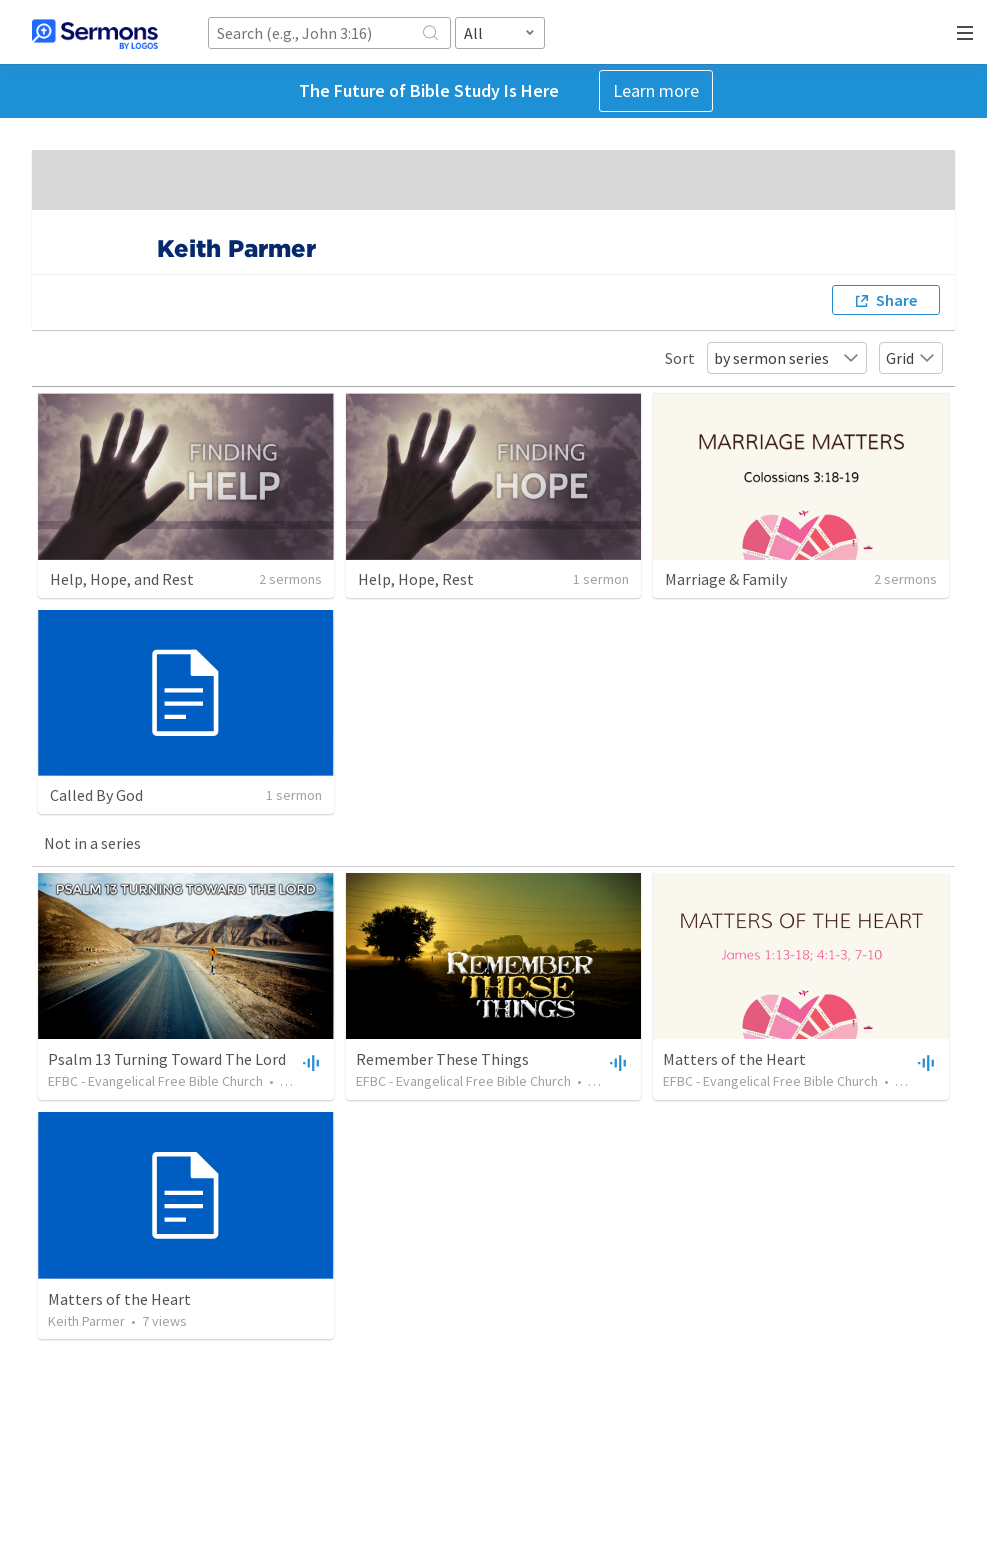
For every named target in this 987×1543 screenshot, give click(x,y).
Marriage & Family (726, 579)
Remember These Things (442, 1059)
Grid (911, 358)
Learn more (656, 90)
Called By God (96, 795)
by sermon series (787, 358)
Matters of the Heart (734, 1059)
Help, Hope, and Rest (122, 579)
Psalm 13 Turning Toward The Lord (167, 1059)
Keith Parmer (86, 1321)
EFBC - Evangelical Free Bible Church (155, 1081)
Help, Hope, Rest (416, 579)
